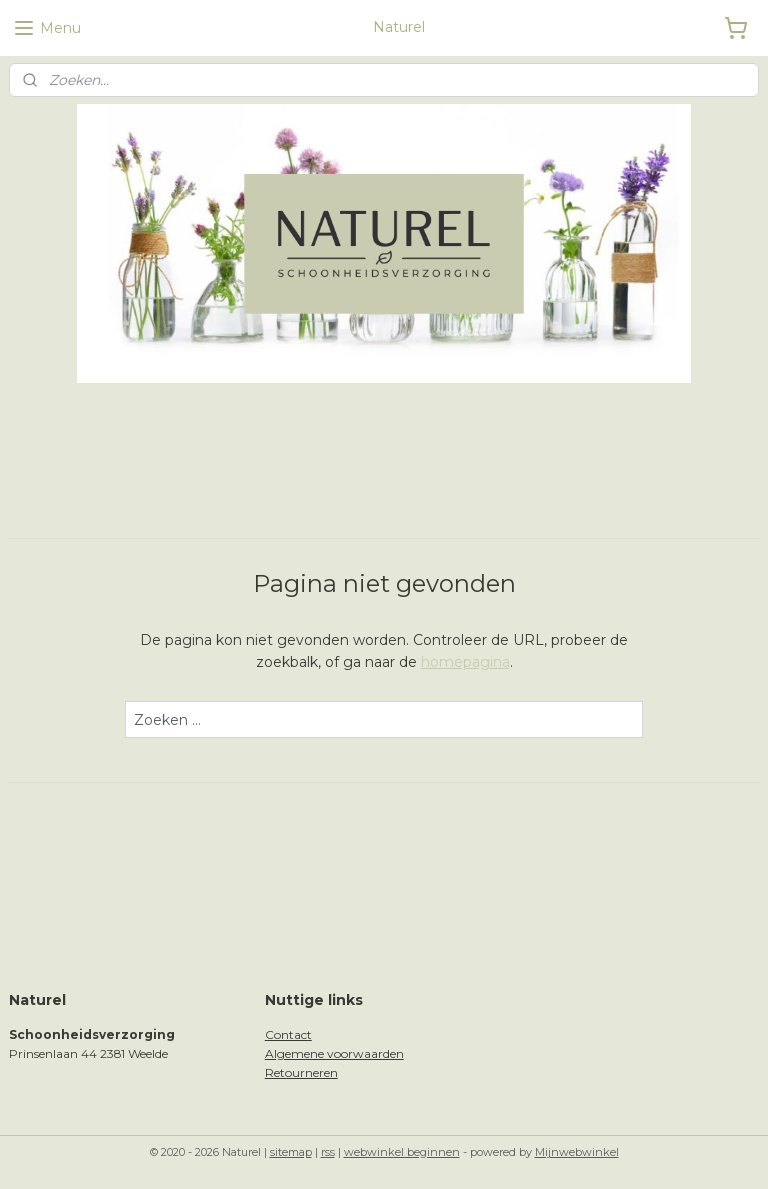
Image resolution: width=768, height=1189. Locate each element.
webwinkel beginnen (402, 1152)
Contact (288, 1034)
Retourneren (301, 1072)
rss (328, 1152)
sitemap (291, 1152)
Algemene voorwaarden (334, 1053)
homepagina (465, 662)
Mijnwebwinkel (577, 1152)
